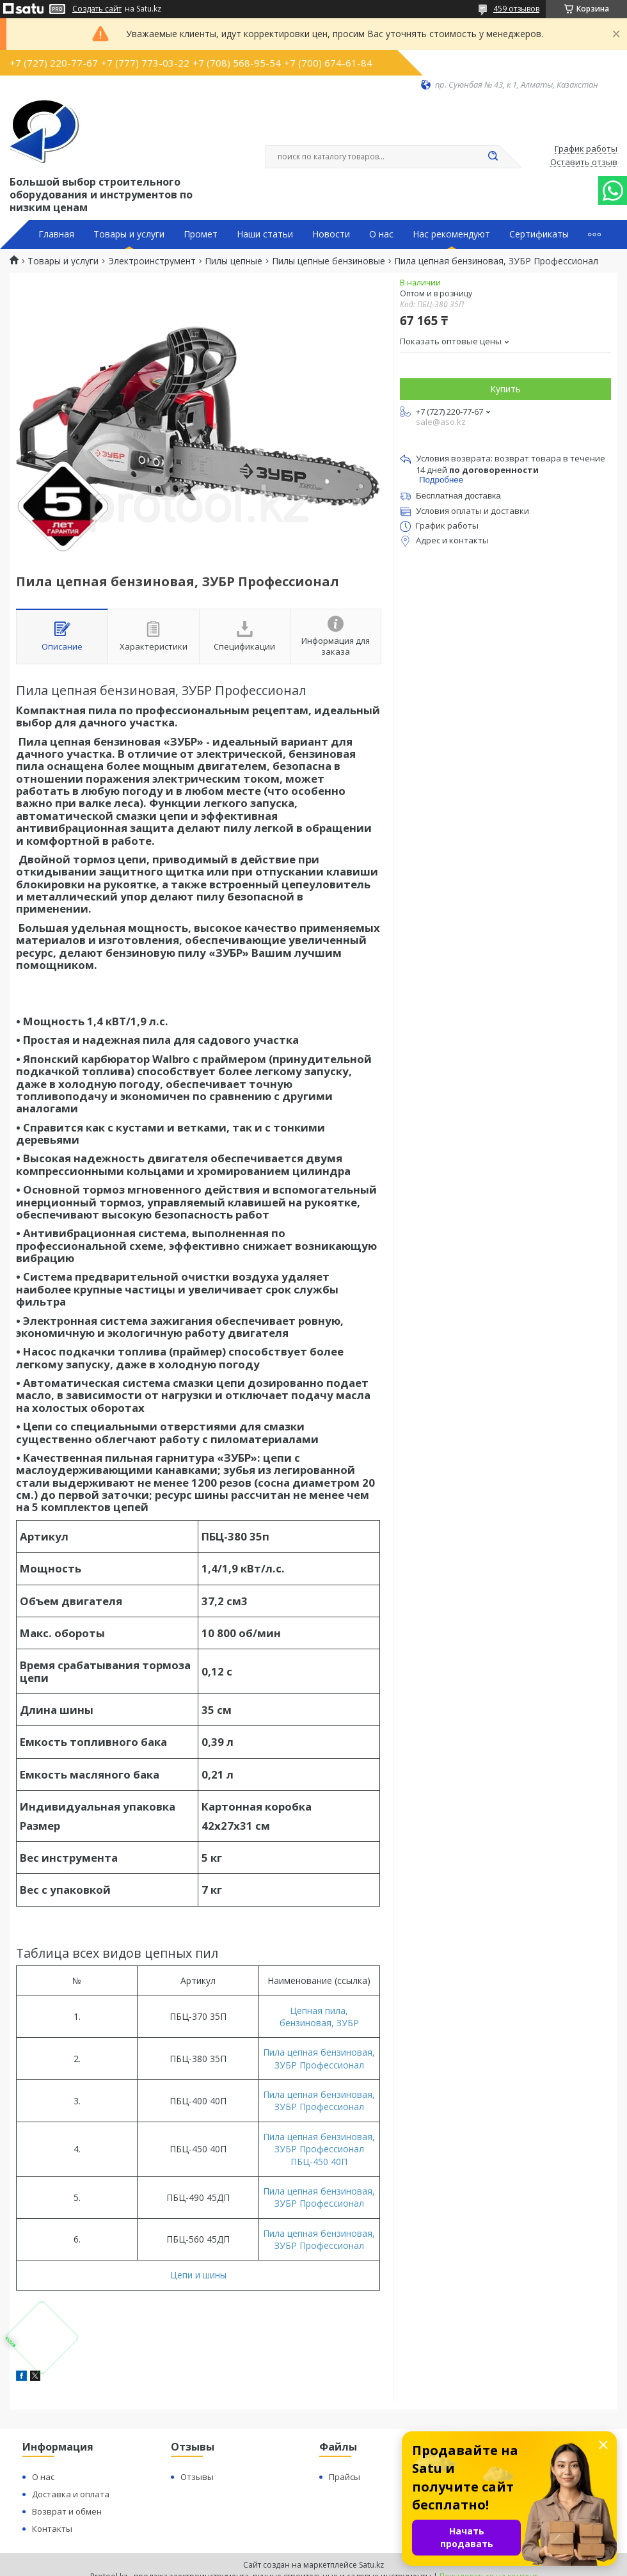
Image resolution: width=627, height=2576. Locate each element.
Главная (56, 234)
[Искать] (492, 156)
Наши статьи (265, 234)
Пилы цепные (233, 261)
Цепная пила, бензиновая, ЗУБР (319, 2016)
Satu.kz (371, 2564)
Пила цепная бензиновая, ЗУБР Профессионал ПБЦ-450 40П (319, 2149)
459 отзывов (516, 8)
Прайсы (344, 2477)
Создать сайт (97, 8)
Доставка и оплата (70, 2494)
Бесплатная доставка (458, 495)
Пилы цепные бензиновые (328, 261)
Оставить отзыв (583, 162)
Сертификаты (539, 234)
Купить (505, 389)
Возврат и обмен (67, 2511)
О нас (381, 234)
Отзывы (197, 2477)
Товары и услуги (128, 234)
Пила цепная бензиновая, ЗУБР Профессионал (319, 2058)
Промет (201, 234)
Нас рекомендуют (451, 234)
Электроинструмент (152, 261)
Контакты (52, 2528)
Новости (331, 234)
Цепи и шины (198, 2275)
